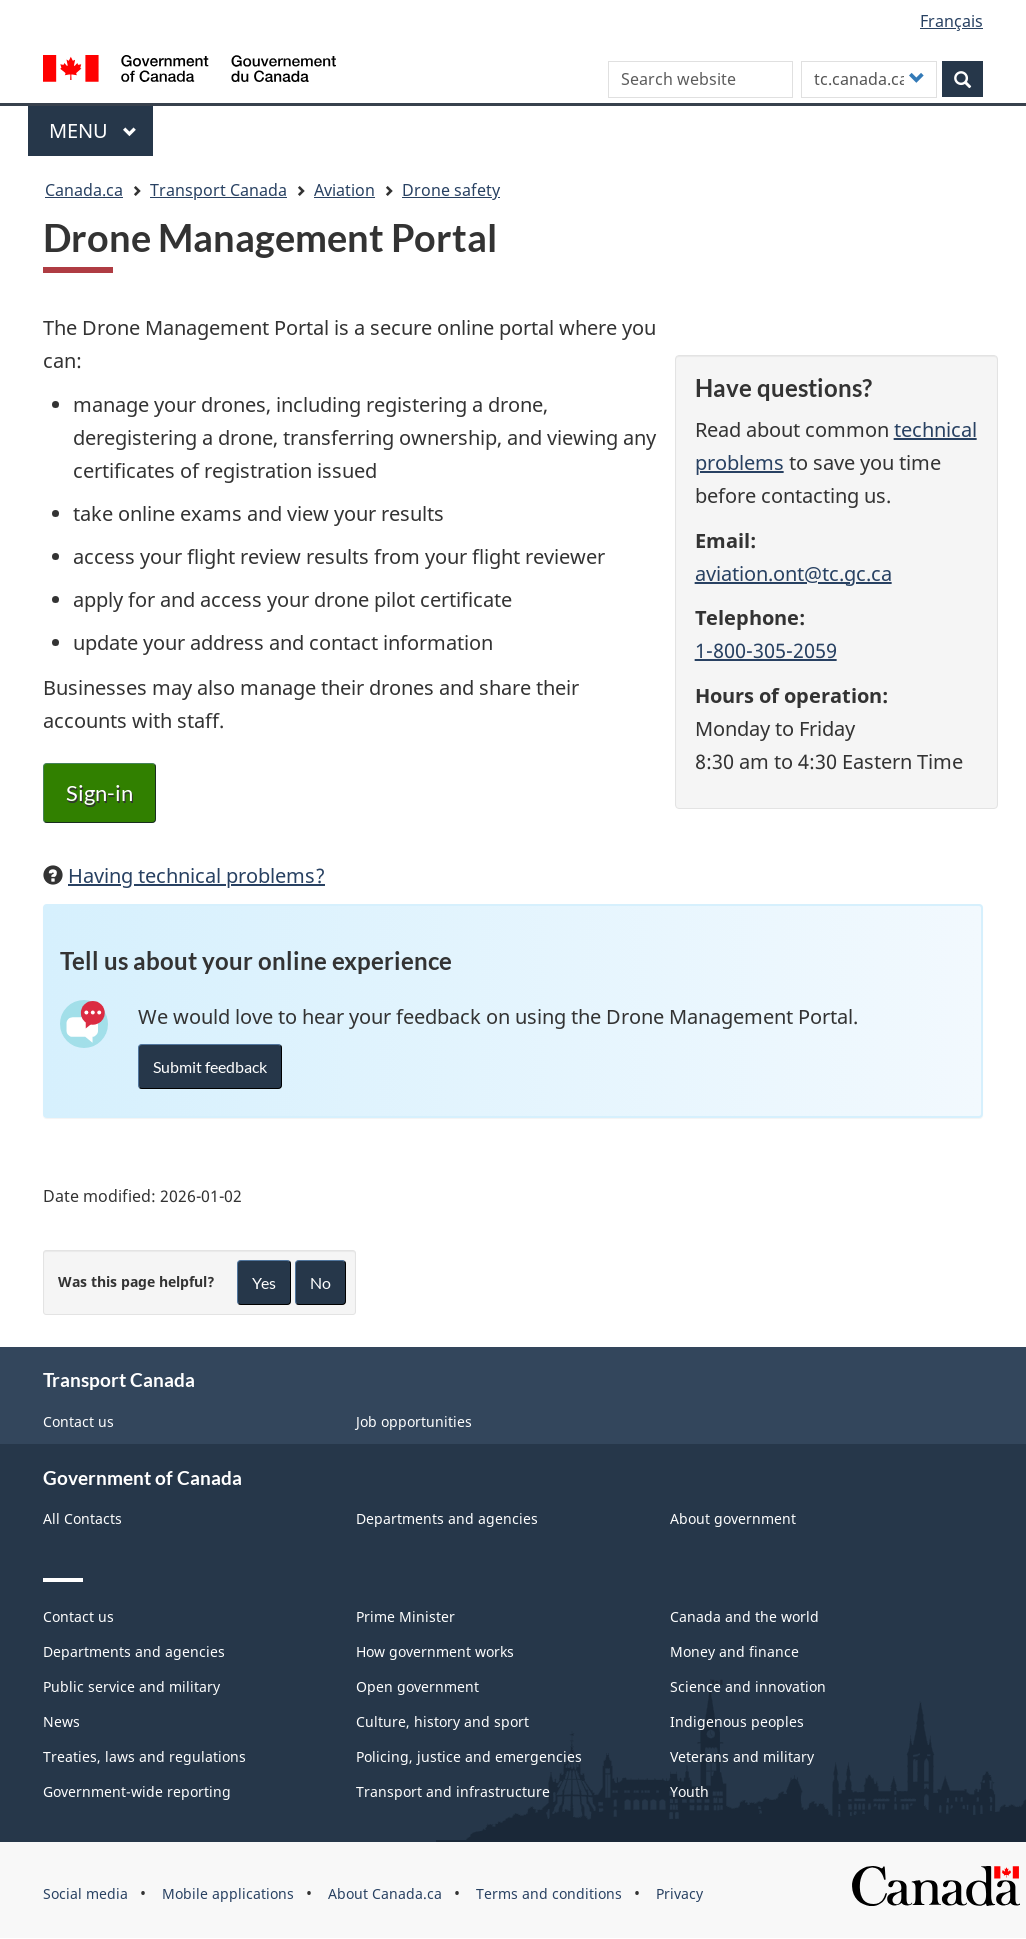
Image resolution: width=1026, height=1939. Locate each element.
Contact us (78, 1421)
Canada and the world (744, 1616)
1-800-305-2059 (766, 650)
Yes (264, 1282)
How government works (435, 1651)
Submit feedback (210, 1066)
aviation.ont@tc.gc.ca (793, 573)
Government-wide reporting (137, 1791)
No (320, 1282)
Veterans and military (742, 1756)
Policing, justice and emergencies (469, 1756)
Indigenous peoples (737, 1721)
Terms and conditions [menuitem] (549, 1893)
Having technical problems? (196, 875)
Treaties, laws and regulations (144, 1756)
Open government (417, 1686)
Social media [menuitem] (85, 1893)
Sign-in (99, 792)
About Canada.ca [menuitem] (385, 1893)
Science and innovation (748, 1686)
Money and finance (734, 1651)
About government (733, 1518)
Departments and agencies (447, 1518)
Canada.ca (84, 190)
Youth (689, 1791)
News (61, 1721)
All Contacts (82, 1518)
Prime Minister (405, 1616)
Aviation (344, 190)
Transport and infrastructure (453, 1791)
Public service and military (131, 1686)
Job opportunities (414, 1421)
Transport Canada (218, 190)
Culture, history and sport (442, 1721)
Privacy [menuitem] (679, 1893)
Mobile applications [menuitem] (228, 1893)
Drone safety (451, 190)
